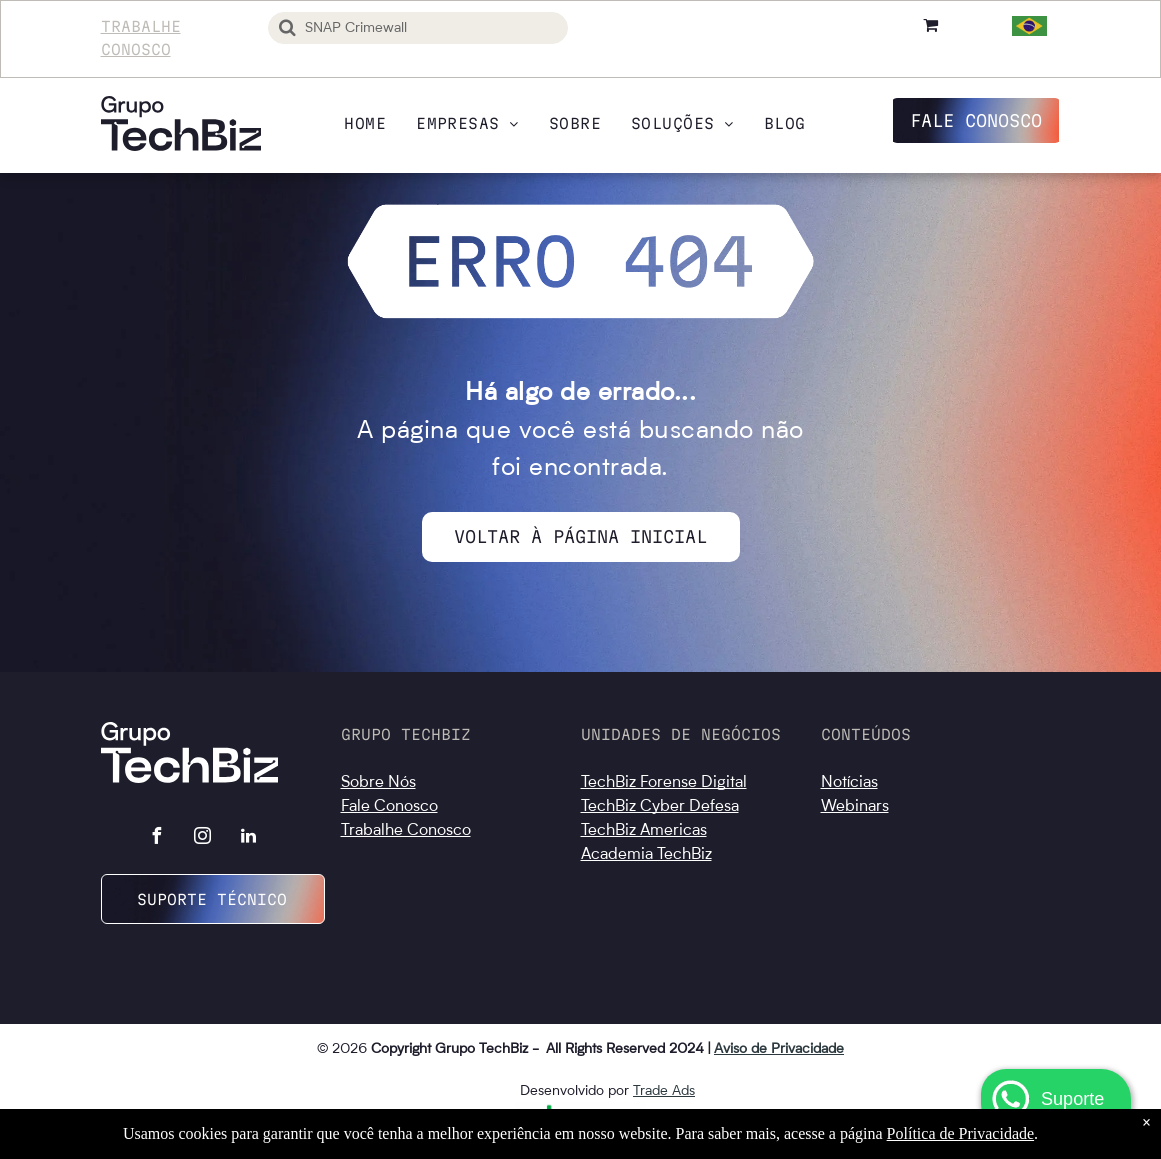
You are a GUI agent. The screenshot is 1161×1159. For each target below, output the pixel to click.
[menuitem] (365, 123)
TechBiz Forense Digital (664, 783)
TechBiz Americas (644, 831)
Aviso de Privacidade (779, 1049)
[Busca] (418, 28)
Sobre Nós (378, 783)
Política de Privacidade (961, 1133)
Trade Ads (664, 1091)
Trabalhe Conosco (406, 831)
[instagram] (202, 838)
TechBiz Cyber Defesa (660, 807)
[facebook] (156, 838)
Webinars (855, 807)
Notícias (849, 783)
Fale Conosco (389, 807)
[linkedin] (248, 838)
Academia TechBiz (646, 855)
